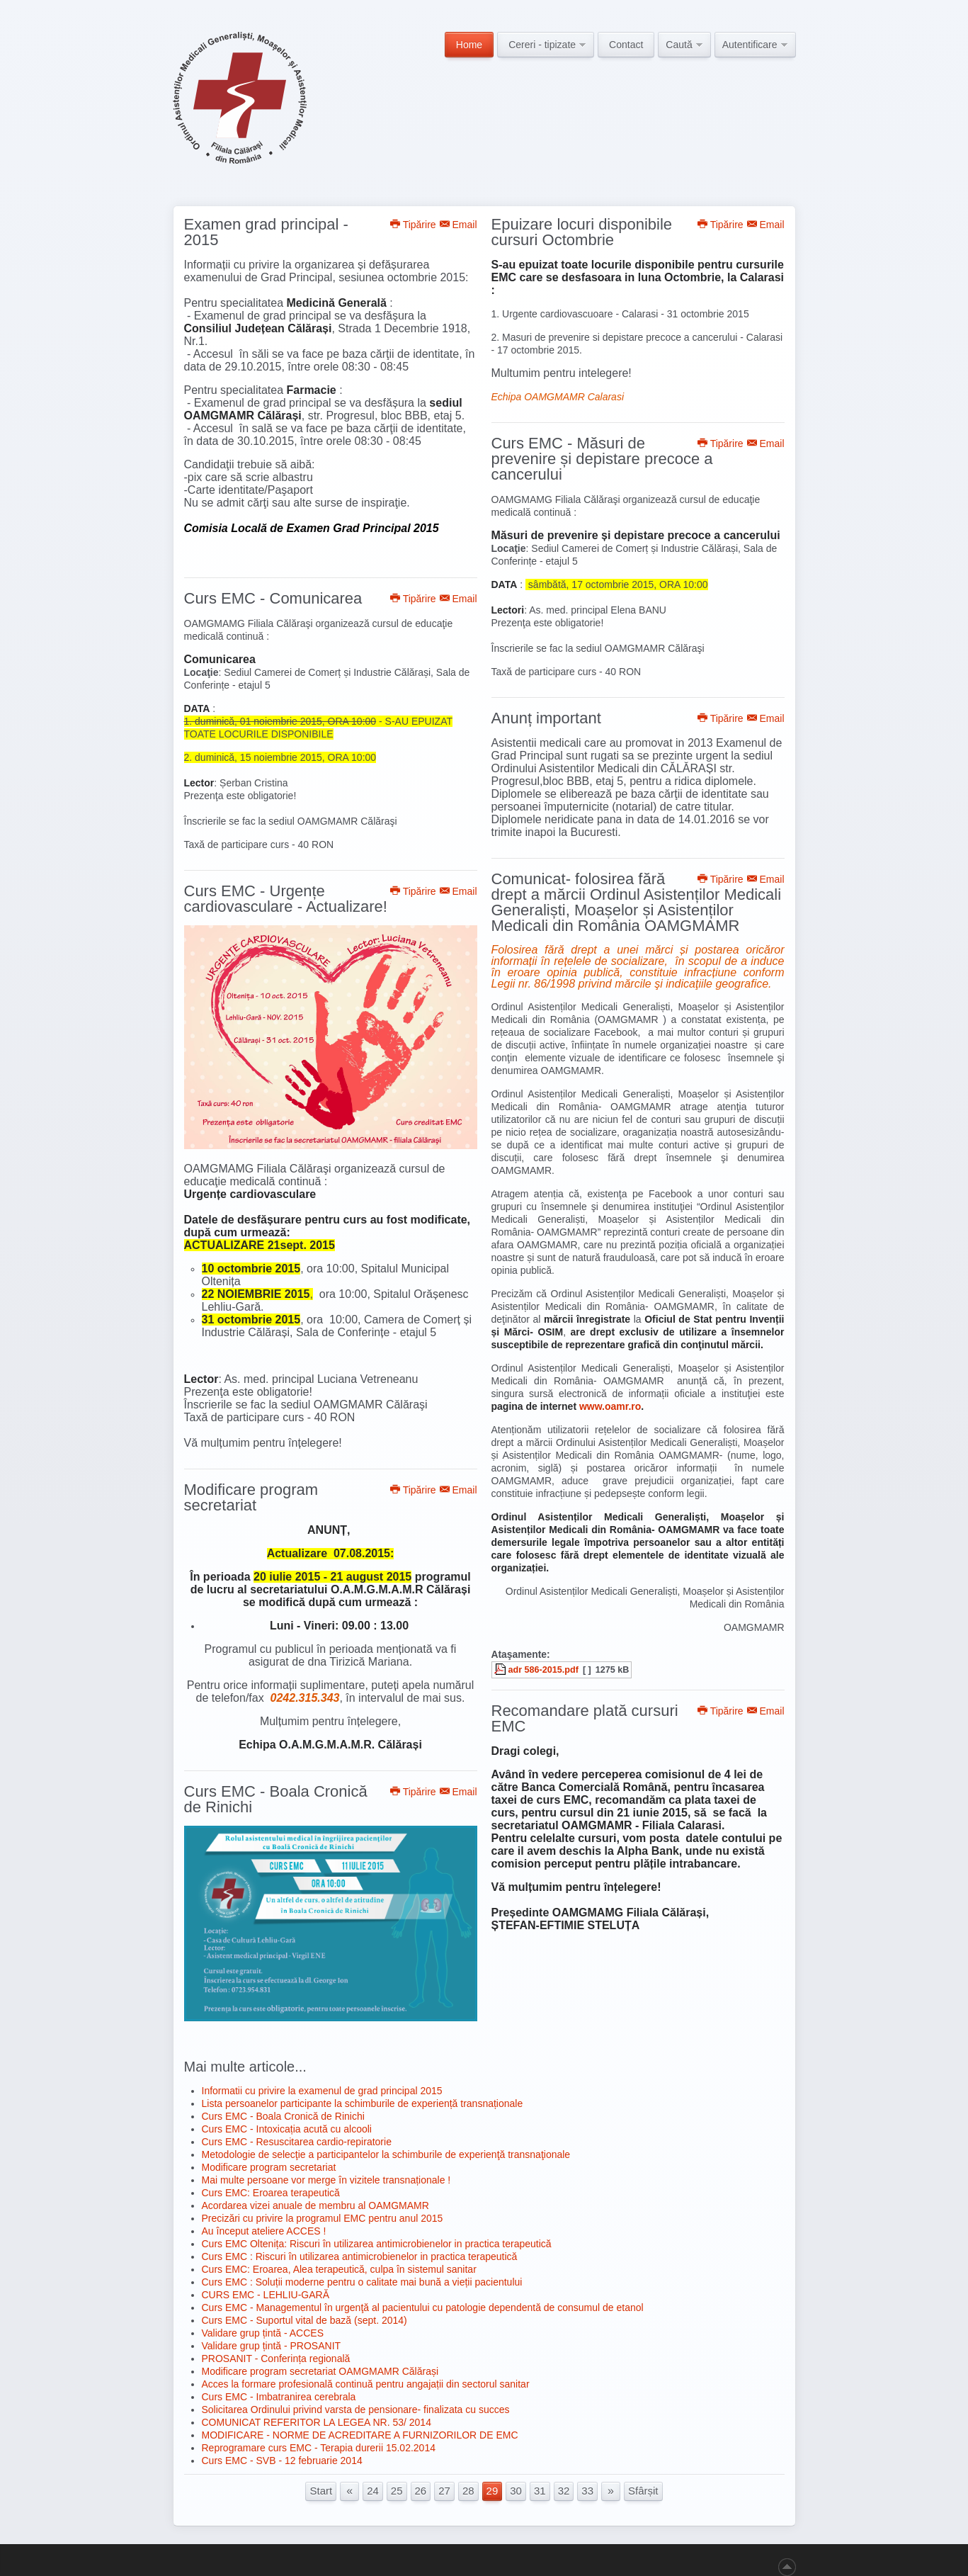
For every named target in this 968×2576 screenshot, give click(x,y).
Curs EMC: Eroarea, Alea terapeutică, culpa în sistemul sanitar (339, 2269)
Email (458, 224)
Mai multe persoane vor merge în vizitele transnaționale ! (326, 2180)
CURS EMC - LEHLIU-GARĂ (265, 2294)
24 (373, 2491)
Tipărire (413, 224)
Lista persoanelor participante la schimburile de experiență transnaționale (362, 2103)
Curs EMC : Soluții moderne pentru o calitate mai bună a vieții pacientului (362, 2282)
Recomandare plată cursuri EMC (584, 1718)
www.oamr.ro (610, 1406)
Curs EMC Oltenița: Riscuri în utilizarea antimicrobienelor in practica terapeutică (377, 2243)
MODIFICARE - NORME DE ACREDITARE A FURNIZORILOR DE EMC (360, 2435)
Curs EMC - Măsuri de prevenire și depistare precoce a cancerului (602, 458)
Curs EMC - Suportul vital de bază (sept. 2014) (304, 2320)
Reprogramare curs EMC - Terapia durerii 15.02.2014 (318, 2447)
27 (444, 2491)
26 (421, 2491)
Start (320, 2491)
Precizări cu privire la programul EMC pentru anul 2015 (322, 2218)
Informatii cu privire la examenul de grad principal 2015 (322, 2090)
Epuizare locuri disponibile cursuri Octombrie (582, 232)
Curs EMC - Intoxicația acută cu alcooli (287, 2129)
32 (564, 2491)
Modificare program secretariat (251, 1497)
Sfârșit (643, 2491)
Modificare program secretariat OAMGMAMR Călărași (320, 2371)
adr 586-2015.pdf (543, 1670)
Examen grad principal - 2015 (266, 232)
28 (468, 2491)
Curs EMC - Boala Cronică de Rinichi (276, 1799)
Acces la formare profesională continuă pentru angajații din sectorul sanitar (366, 2384)
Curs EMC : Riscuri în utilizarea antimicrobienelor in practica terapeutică (360, 2256)
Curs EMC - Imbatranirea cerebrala (279, 2396)
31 (540, 2491)
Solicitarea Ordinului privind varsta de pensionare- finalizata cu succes (356, 2409)
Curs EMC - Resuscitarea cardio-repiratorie (297, 2141)
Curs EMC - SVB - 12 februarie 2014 (282, 2460)
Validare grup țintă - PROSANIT (271, 2345)
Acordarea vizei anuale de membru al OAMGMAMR (315, 2205)
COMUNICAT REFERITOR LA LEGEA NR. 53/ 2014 (316, 2422)
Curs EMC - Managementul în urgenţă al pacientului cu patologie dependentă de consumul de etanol (423, 2307)
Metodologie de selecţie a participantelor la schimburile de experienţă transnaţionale (386, 2154)
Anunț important (546, 718)
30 (516, 2491)
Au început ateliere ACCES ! (264, 2231)
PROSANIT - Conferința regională (276, 2358)
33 (587, 2491)
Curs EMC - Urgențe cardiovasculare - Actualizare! (285, 898)
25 (397, 2491)
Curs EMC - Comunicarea (273, 598)
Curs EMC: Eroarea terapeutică (271, 2192)
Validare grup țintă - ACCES (263, 2333)
